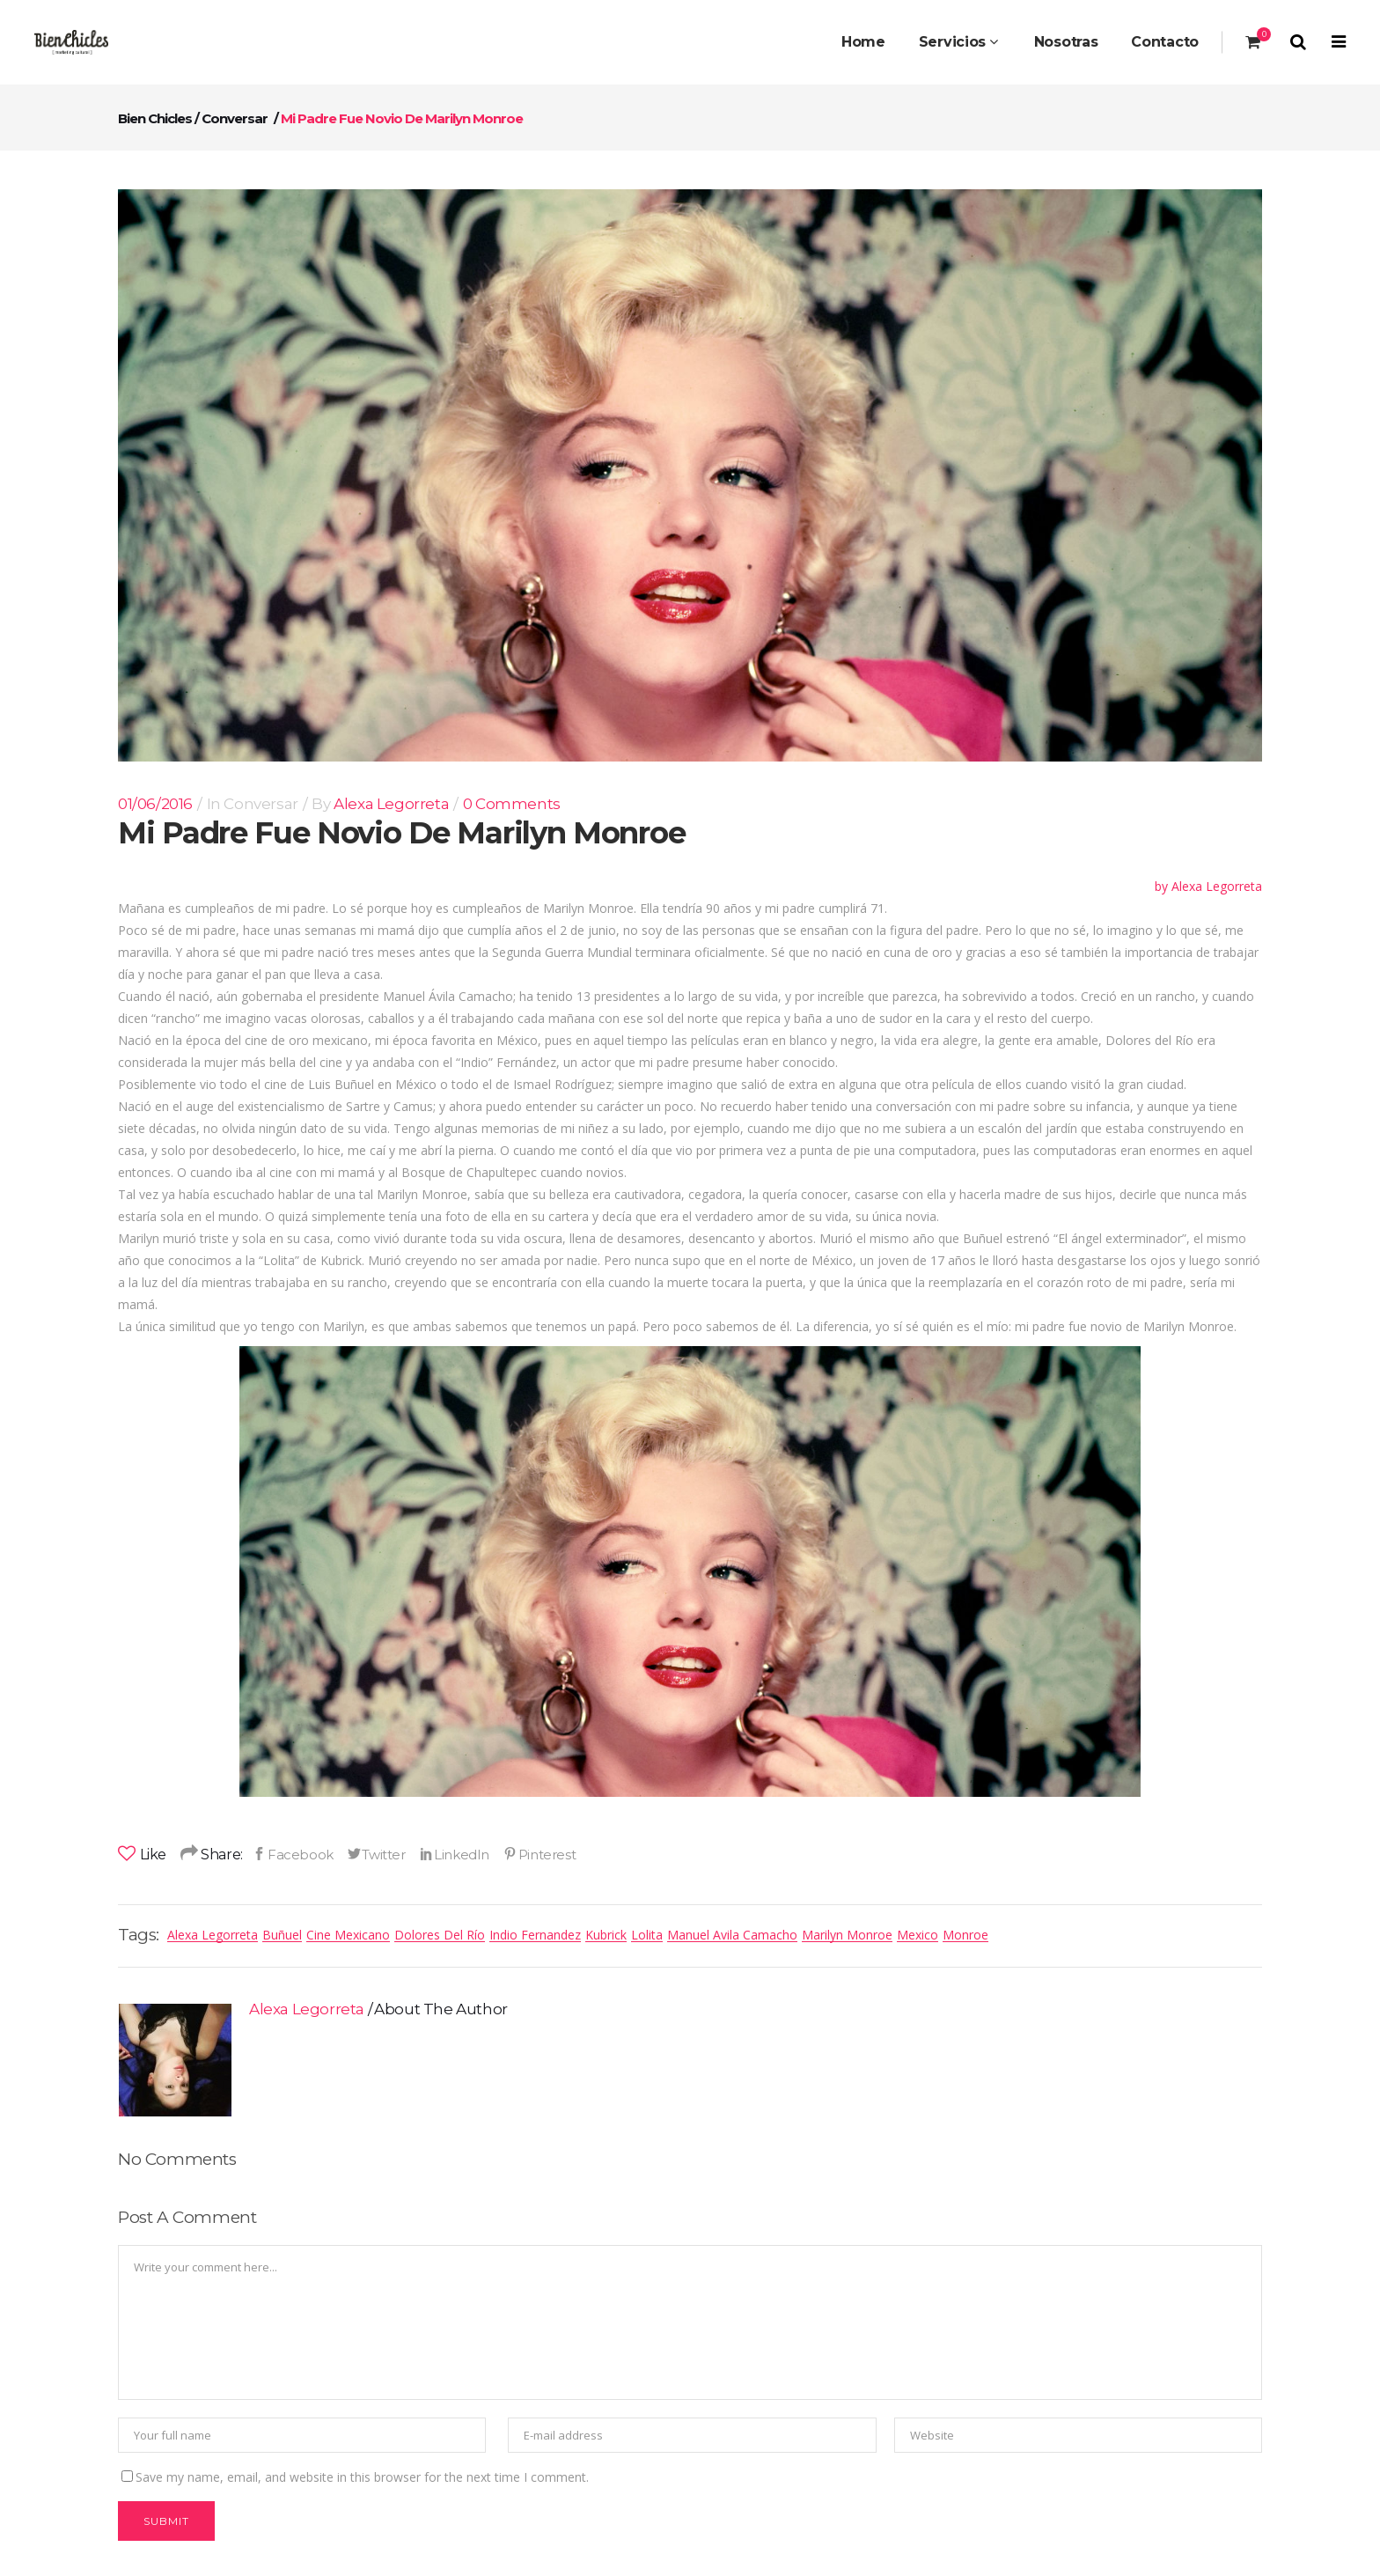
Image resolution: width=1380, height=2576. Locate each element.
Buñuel (282, 1934)
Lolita (647, 1934)
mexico (917, 1934)
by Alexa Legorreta (1208, 886)
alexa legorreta (212, 1934)
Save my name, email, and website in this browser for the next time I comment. (362, 2477)
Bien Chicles (155, 118)
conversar (235, 118)
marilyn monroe (847, 1934)
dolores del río (439, 1934)
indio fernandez (535, 1934)
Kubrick (606, 1934)
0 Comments (512, 804)
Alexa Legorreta (391, 804)
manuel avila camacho (732, 1934)
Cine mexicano (348, 1934)
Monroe (965, 1934)
